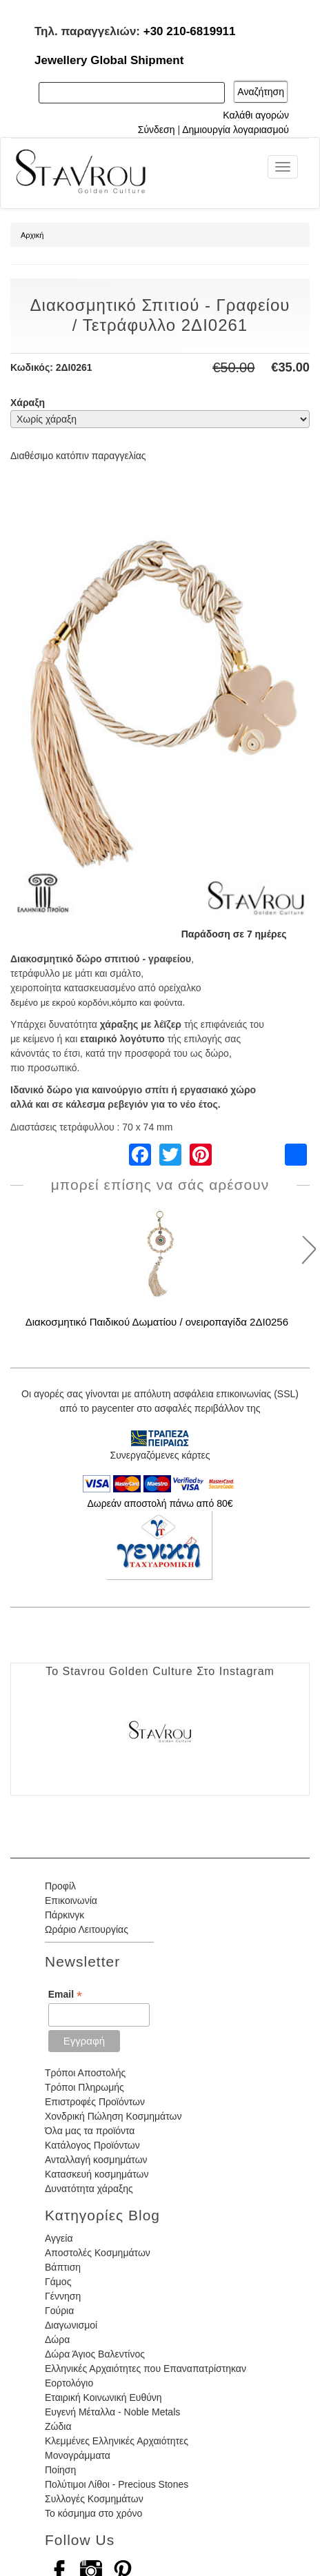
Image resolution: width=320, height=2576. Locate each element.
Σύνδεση (156, 129)
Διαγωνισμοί (71, 2325)
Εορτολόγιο (69, 2383)
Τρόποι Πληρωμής (84, 2087)
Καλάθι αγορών (256, 115)
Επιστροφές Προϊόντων (95, 2101)
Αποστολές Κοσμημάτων (97, 2252)
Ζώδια (58, 2426)
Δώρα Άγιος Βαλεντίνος (95, 2354)
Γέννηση (63, 2296)
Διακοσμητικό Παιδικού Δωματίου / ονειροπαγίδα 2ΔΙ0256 (157, 1322)
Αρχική (32, 235)
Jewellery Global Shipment (108, 60)
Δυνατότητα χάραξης (89, 2188)
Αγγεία (59, 2238)
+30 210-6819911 (189, 31)
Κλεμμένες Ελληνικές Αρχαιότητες (116, 2440)
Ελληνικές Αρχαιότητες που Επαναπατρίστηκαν (145, 2368)
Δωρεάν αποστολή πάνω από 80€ (159, 1503)
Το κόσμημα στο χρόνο (93, 2513)
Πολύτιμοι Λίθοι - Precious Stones (116, 2484)
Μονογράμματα (77, 2455)
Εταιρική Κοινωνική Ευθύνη (103, 2397)
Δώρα (57, 2339)
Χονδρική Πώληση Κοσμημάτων (113, 2116)
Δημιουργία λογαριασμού (235, 129)
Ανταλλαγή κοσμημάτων (96, 2159)
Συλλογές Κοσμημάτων (94, 2498)
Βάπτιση (63, 2267)
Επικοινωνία (71, 1900)
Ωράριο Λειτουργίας (86, 1929)
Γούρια (59, 2310)
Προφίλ (60, 1886)
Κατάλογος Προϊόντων (92, 2145)
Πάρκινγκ (64, 1914)
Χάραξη (27, 402)
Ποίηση (60, 2469)
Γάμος (58, 2281)
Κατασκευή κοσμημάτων (96, 2174)
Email (65, 1994)
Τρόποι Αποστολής (85, 2072)
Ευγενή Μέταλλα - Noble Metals (112, 2411)
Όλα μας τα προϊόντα (89, 2130)
